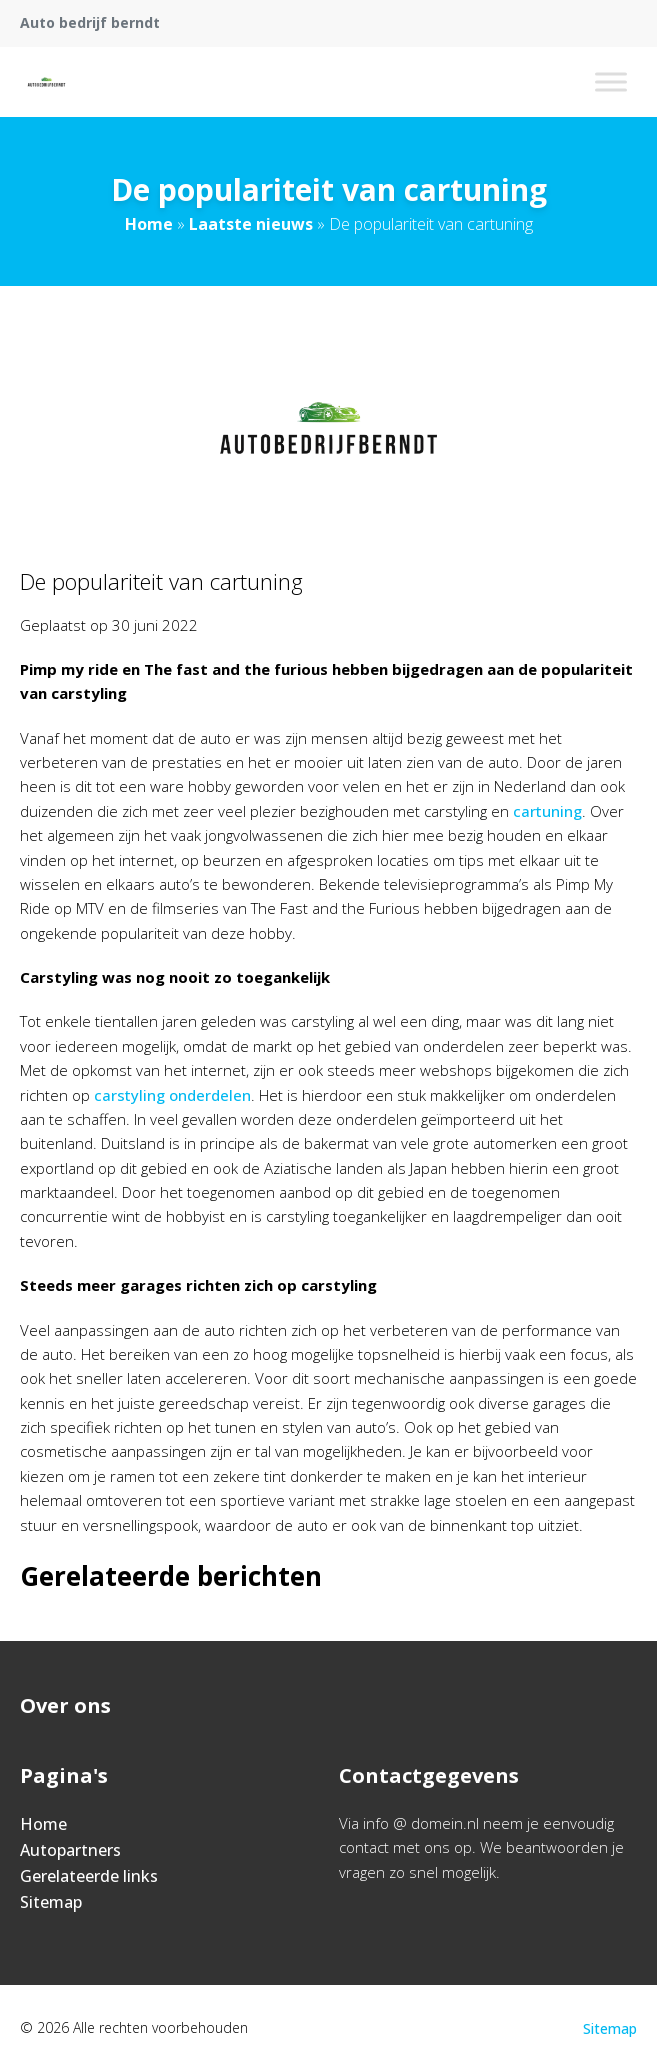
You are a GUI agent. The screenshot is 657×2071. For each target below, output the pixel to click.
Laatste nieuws (251, 224)
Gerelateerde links (89, 1876)
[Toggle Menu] (611, 81)
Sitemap (51, 1902)
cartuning (547, 811)
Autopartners (70, 1850)
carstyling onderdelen (172, 1095)
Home (149, 224)
